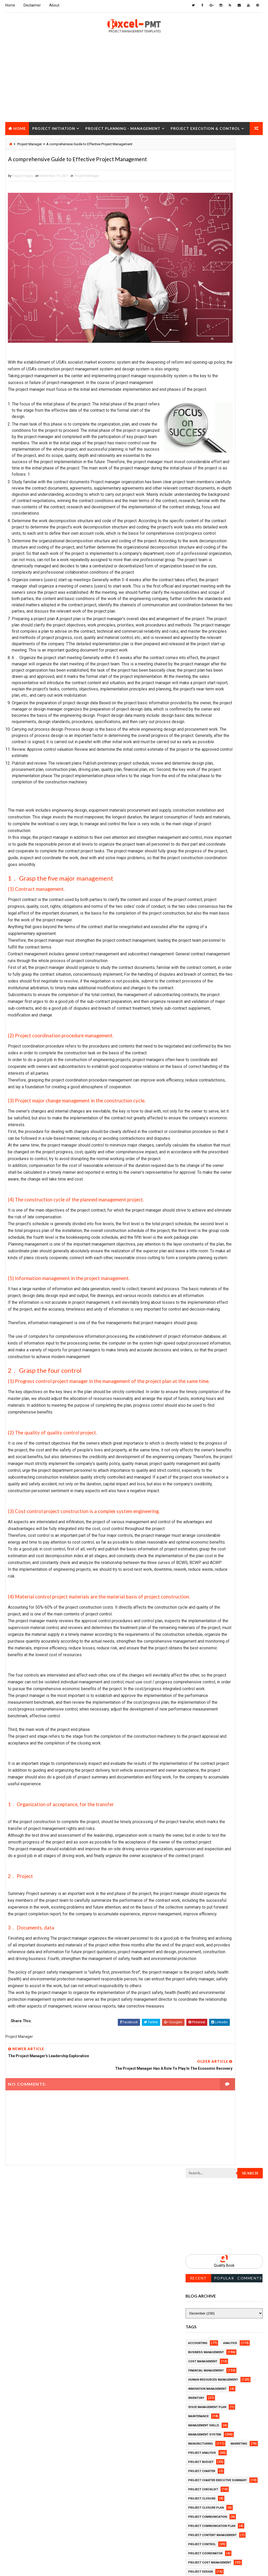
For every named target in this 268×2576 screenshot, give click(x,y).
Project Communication (207, 490)
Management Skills (203, 398)
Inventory (196, 371)
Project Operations (204, 691)
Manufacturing (200, 416)
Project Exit (198, 599)
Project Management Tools (210, 663)
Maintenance (198, 389)
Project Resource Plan (207, 773)
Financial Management (206, 343)
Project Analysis (202, 426)
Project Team (199, 828)
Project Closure (27, 140)
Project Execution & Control (205, 127)
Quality (232, 828)
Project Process (202, 709)
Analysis (230, 316)
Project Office (200, 682)
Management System (204, 407)
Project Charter (201, 444)
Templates (196, 855)
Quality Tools (199, 837)
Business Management (206, 325)
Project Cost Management (209, 535)
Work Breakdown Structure (210, 865)
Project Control (202, 517)
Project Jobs (199, 627)
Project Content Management (212, 508)
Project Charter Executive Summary (217, 453)
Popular (224, 251)
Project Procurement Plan (210, 727)
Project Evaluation (203, 581)
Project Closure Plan (206, 480)
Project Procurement (206, 718)
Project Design (200, 544)
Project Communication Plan (211, 499)
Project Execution (203, 590)
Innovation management (207, 362)
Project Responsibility (206, 782)
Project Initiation (53, 127)
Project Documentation (207, 563)
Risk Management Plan (206, 846)
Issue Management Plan (207, 380)
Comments (249, 251)
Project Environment (205, 572)
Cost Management (202, 334)
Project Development (205, 554)
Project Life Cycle (202, 636)
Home (10, 5)
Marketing (239, 416)
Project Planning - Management (122, 127)
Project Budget (201, 435)
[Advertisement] (134, 83)
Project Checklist (203, 462)
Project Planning (202, 700)
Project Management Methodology (216, 654)
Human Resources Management (213, 352)
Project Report (200, 764)
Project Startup (201, 810)
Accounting (197, 316)
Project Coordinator (205, 526)
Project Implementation (207, 608)
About (54, 5)
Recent (198, 251)
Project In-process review (209, 618)
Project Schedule (202, 791)
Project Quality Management (211, 746)
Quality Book (224, 239)
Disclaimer (32, 5)
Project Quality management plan (215, 755)
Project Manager (87, 189)
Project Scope (200, 801)
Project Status (200, 819)
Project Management (205, 645)
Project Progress (203, 737)
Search (250, 146)
